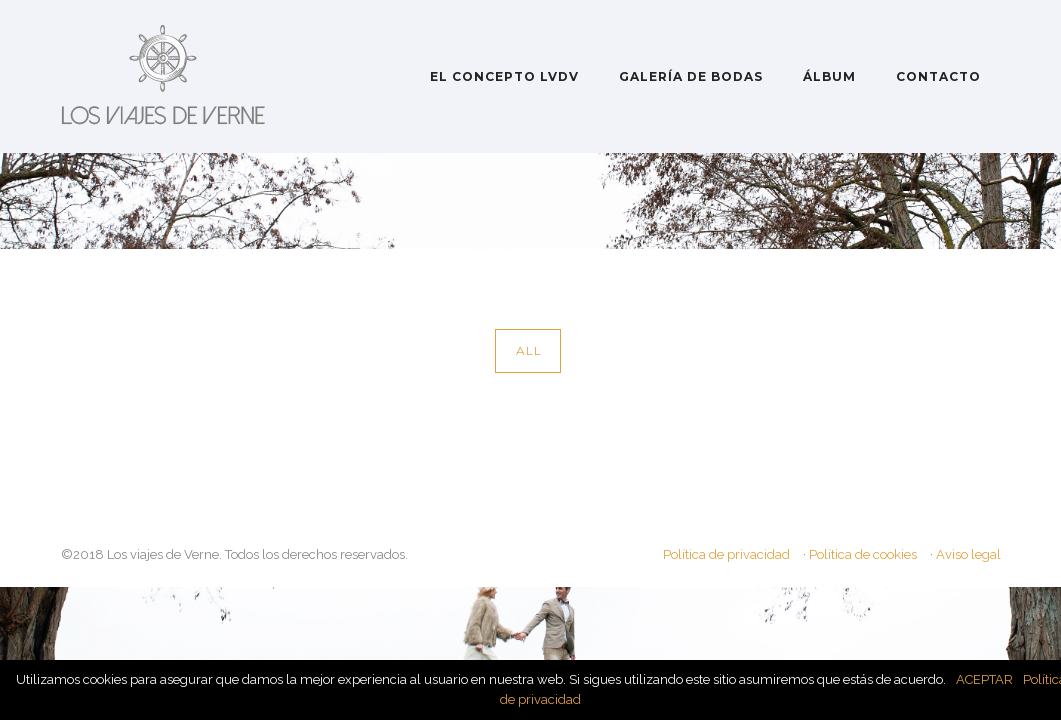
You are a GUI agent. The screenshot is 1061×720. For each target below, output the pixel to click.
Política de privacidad (726, 554)
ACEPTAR (984, 679)
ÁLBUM (829, 76)
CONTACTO (938, 76)
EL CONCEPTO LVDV (504, 76)
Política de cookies (863, 554)
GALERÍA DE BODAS (691, 76)
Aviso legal (968, 554)
